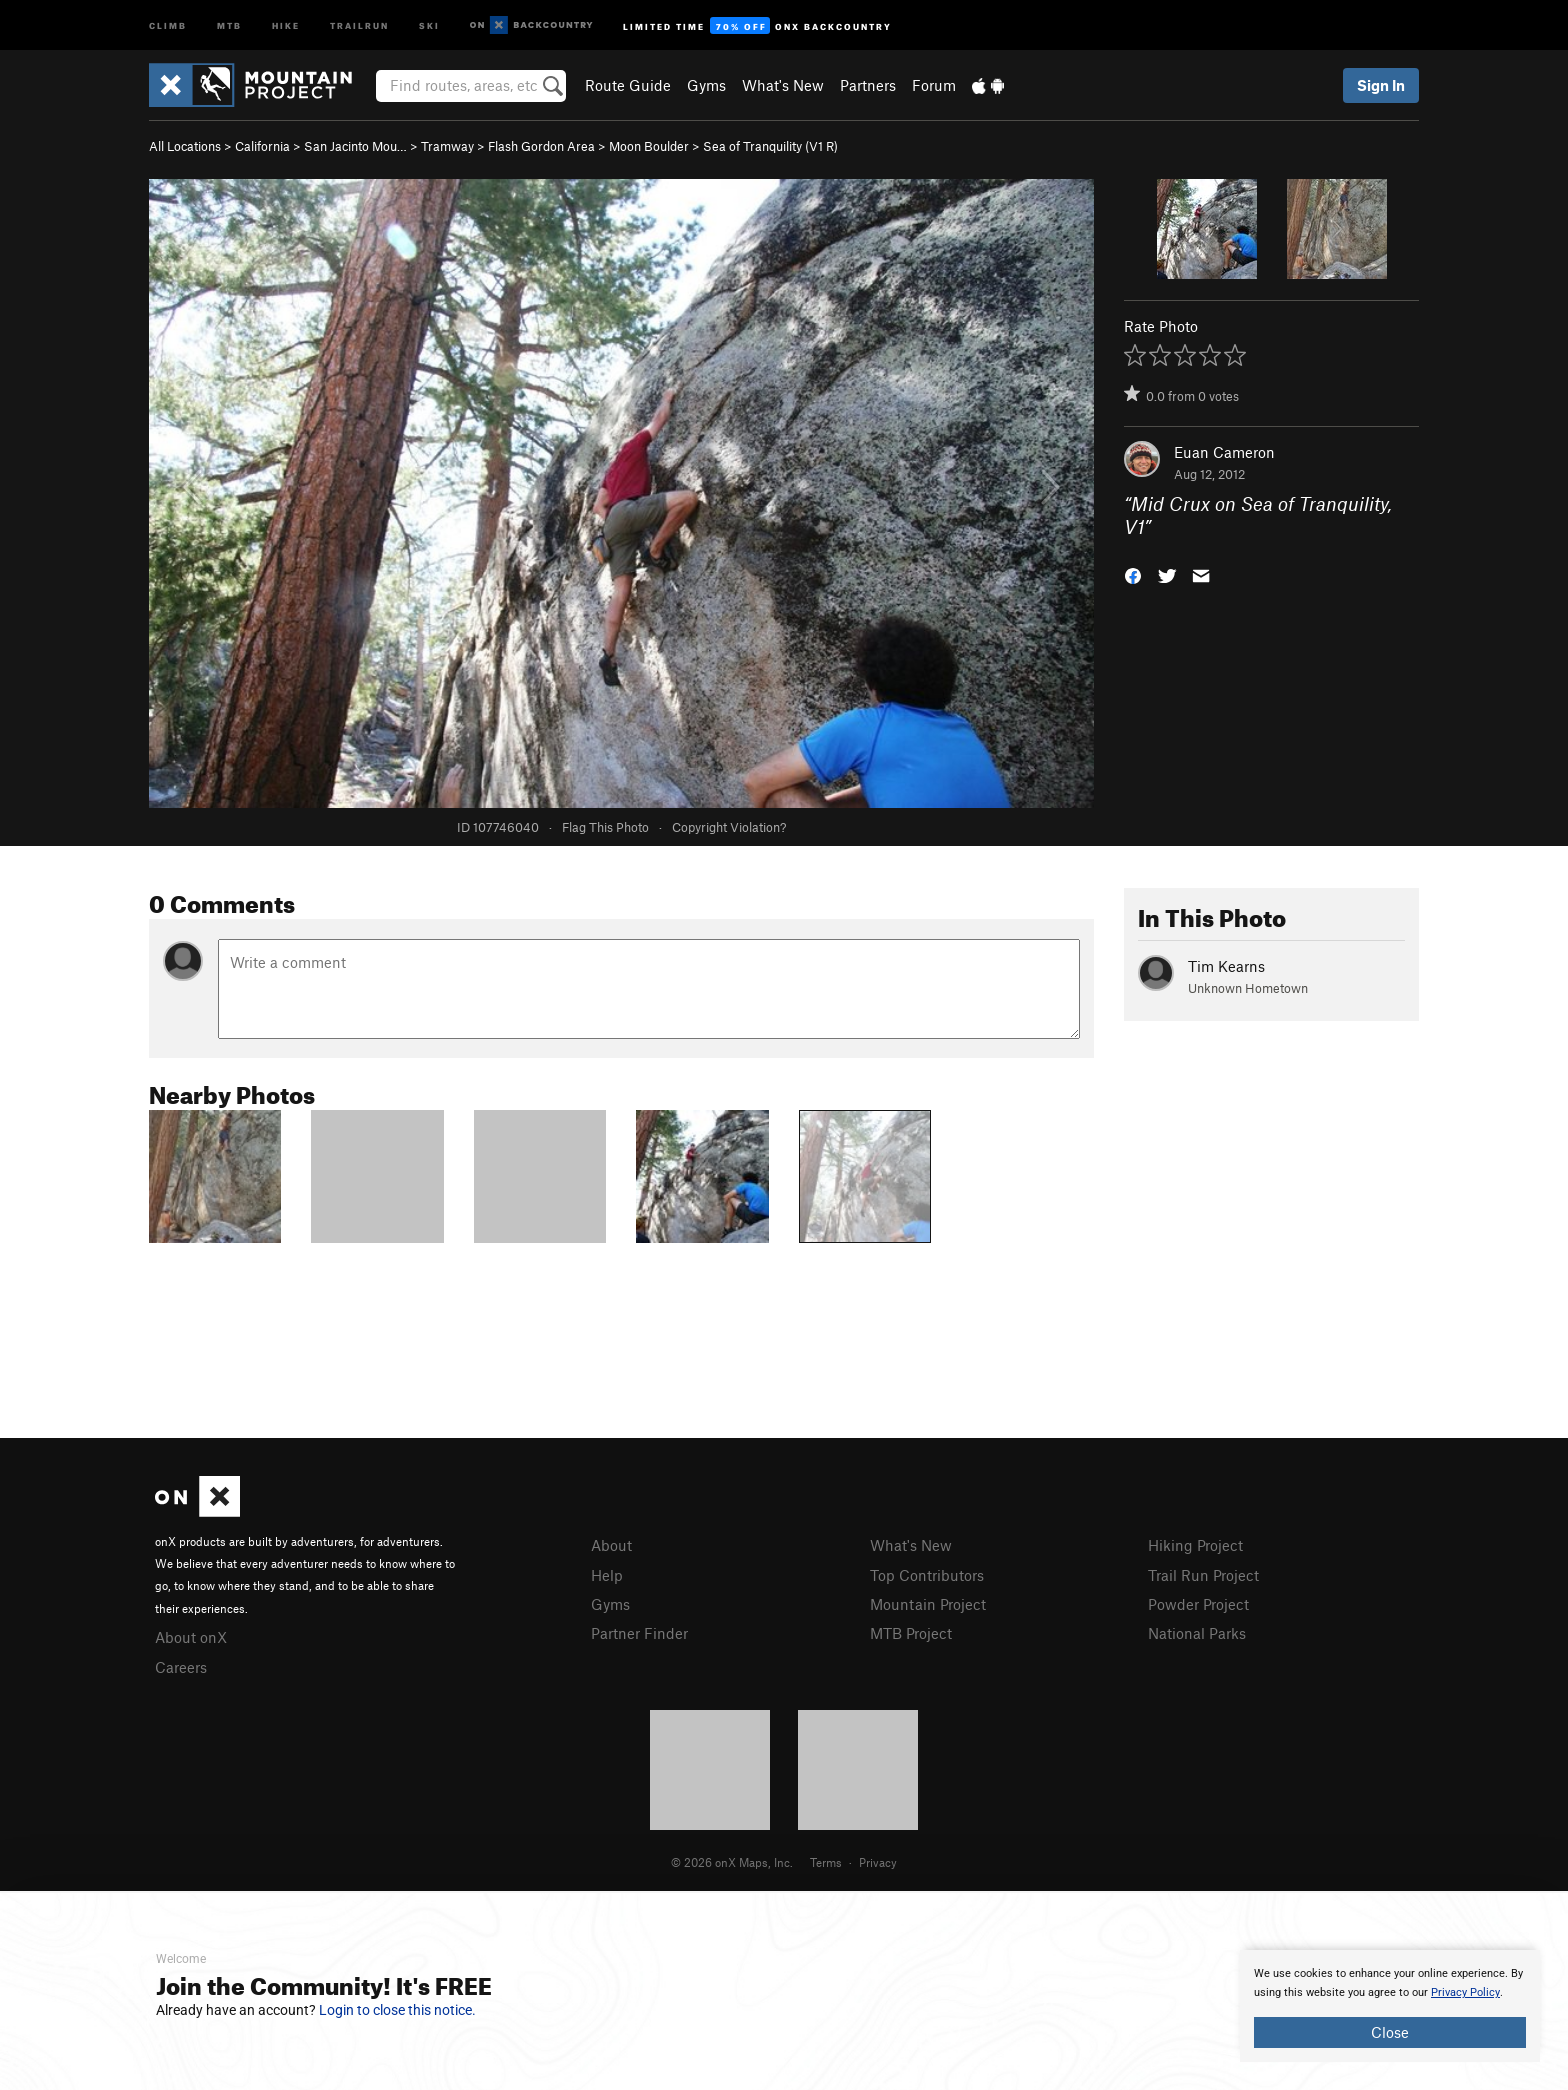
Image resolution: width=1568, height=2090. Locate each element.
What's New (783, 85)
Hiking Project (1195, 1545)
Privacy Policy (1465, 1992)
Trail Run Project (1203, 1575)
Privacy (878, 1862)
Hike (286, 24)
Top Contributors (927, 1575)
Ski (429, 24)
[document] (1390, 2006)
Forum (934, 85)
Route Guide (628, 85)
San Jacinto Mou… (355, 146)
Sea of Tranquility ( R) (770, 146)
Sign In (1381, 85)
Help (607, 1575)
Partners (868, 85)
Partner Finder (639, 1633)
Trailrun (359, 24)
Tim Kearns (1226, 966)
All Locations (185, 146)
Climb (168, 24)
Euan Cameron (1224, 452)
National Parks (1197, 1633)
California (262, 146)
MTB (229, 24)
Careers (181, 1667)
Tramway (447, 146)
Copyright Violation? (729, 827)
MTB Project (911, 1633)
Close (1390, 2032)
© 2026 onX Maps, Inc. (732, 1862)
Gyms (706, 85)
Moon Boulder (649, 146)
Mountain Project (928, 1604)
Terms (826, 1862)
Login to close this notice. (397, 2010)
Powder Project (1198, 1604)
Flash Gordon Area (541, 146)
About (611, 1545)
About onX (191, 1637)
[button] (1133, 573)
